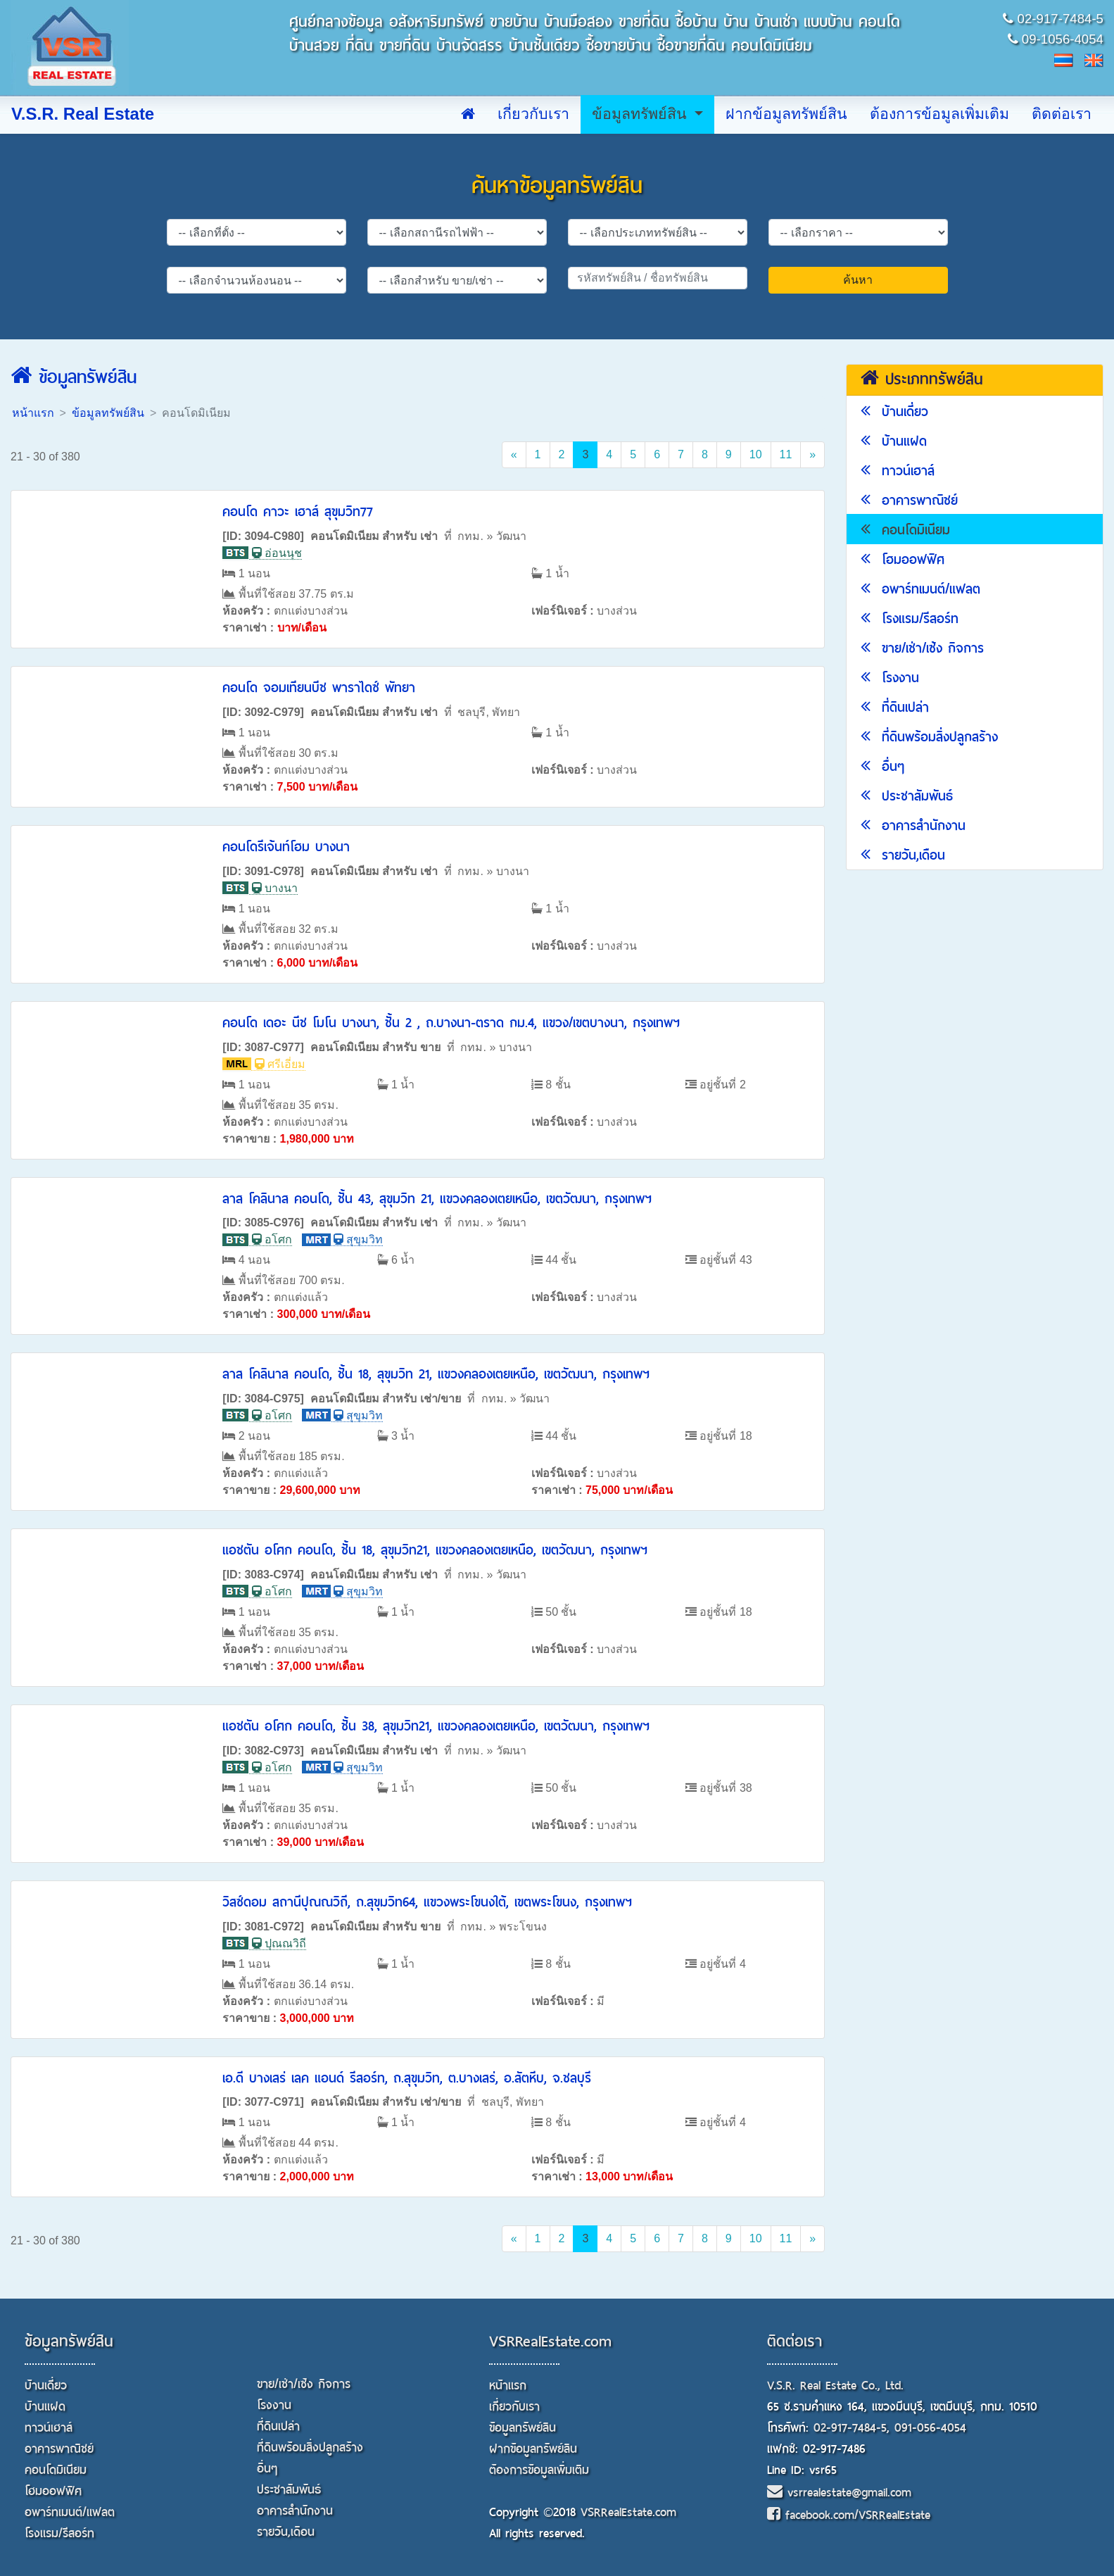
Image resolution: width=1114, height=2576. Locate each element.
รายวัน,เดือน (903, 855)
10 (755, 454)
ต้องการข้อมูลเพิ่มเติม (939, 114)
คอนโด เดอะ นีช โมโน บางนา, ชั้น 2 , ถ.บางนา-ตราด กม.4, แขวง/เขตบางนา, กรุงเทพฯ (451, 1022)
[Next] (812, 454)
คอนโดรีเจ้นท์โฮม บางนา (286, 846)
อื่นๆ (882, 766)
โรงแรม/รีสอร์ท (909, 618)
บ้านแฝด (894, 441)
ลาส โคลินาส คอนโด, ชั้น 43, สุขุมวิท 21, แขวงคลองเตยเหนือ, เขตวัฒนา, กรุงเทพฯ (437, 1199)
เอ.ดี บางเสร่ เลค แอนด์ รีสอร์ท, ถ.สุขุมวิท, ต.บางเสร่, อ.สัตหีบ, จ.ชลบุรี (406, 2078)
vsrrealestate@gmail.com (839, 2492)
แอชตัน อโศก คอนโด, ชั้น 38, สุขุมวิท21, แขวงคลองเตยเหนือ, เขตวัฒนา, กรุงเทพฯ (436, 1726)
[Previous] (514, 454)
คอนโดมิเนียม (905, 530)
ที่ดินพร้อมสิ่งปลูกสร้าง (929, 737)
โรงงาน (890, 678)
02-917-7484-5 (850, 2428)
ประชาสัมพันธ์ (907, 796)
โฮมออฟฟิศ (902, 559)
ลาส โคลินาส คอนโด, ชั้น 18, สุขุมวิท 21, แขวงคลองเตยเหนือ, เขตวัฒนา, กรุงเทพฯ (436, 1374)
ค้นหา (858, 280)
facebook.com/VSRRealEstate (848, 2515)
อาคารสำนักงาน (913, 825)
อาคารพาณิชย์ (909, 500)
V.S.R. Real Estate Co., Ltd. (835, 2385)
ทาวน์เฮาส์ (898, 471)
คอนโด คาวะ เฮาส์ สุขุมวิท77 (297, 511)
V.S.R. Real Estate (82, 114)
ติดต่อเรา (1061, 114)
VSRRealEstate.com (550, 2341)
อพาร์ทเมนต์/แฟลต (920, 589)
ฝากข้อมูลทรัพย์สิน (786, 114)
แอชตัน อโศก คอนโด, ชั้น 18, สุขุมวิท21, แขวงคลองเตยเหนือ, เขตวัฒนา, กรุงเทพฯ (434, 1550)
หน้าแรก (33, 413)
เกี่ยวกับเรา (533, 114)
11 (786, 454)
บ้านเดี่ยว (894, 411)
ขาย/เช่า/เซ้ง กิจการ (922, 648)
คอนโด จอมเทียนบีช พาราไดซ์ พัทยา (318, 687)
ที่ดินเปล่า (895, 707)
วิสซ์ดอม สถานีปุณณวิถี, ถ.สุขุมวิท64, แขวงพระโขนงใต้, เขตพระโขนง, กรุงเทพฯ (427, 1902)
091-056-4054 (930, 2428)
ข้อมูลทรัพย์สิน (641, 114)
